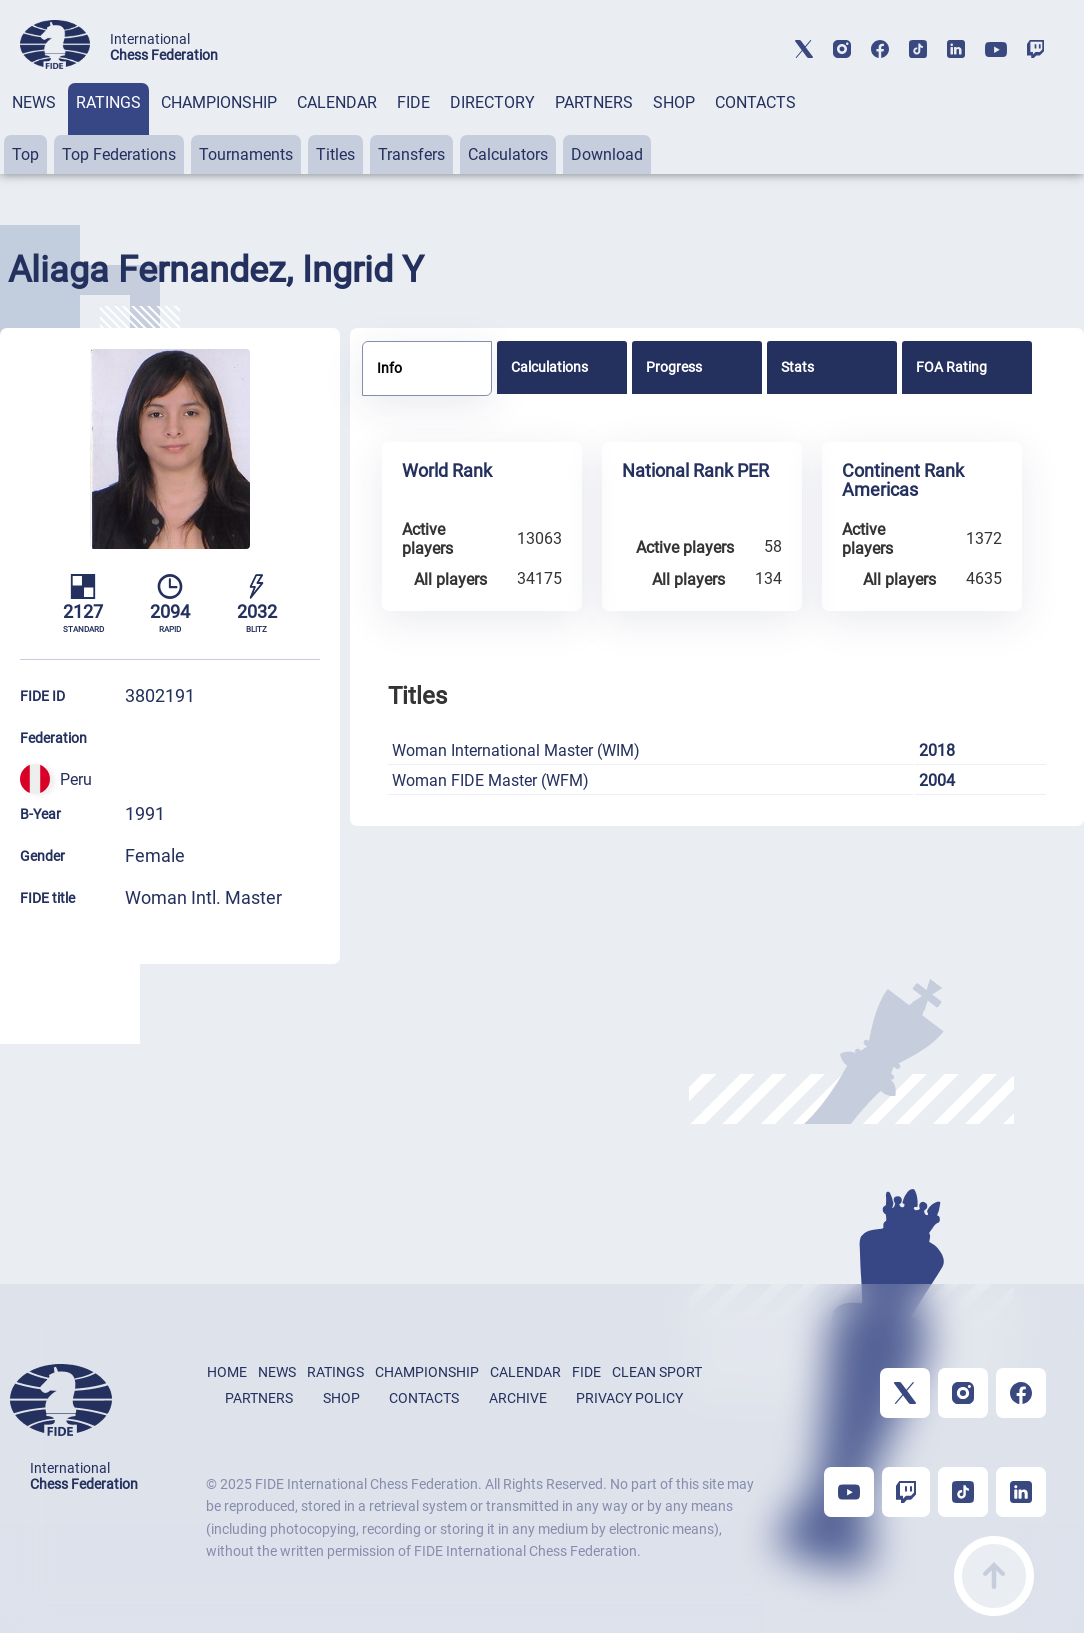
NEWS (34, 102)
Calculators (508, 154)
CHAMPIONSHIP (219, 102)
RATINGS (108, 102)
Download (607, 154)
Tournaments (246, 154)
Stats (797, 367)
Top (25, 154)
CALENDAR (337, 102)
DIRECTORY (492, 102)
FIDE (413, 102)
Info (389, 368)
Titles (335, 154)
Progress (674, 367)
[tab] (34, 128)
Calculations (549, 367)
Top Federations (119, 154)
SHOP (674, 102)
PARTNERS (594, 102)
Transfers (411, 154)
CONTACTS (755, 102)
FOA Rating (951, 367)
